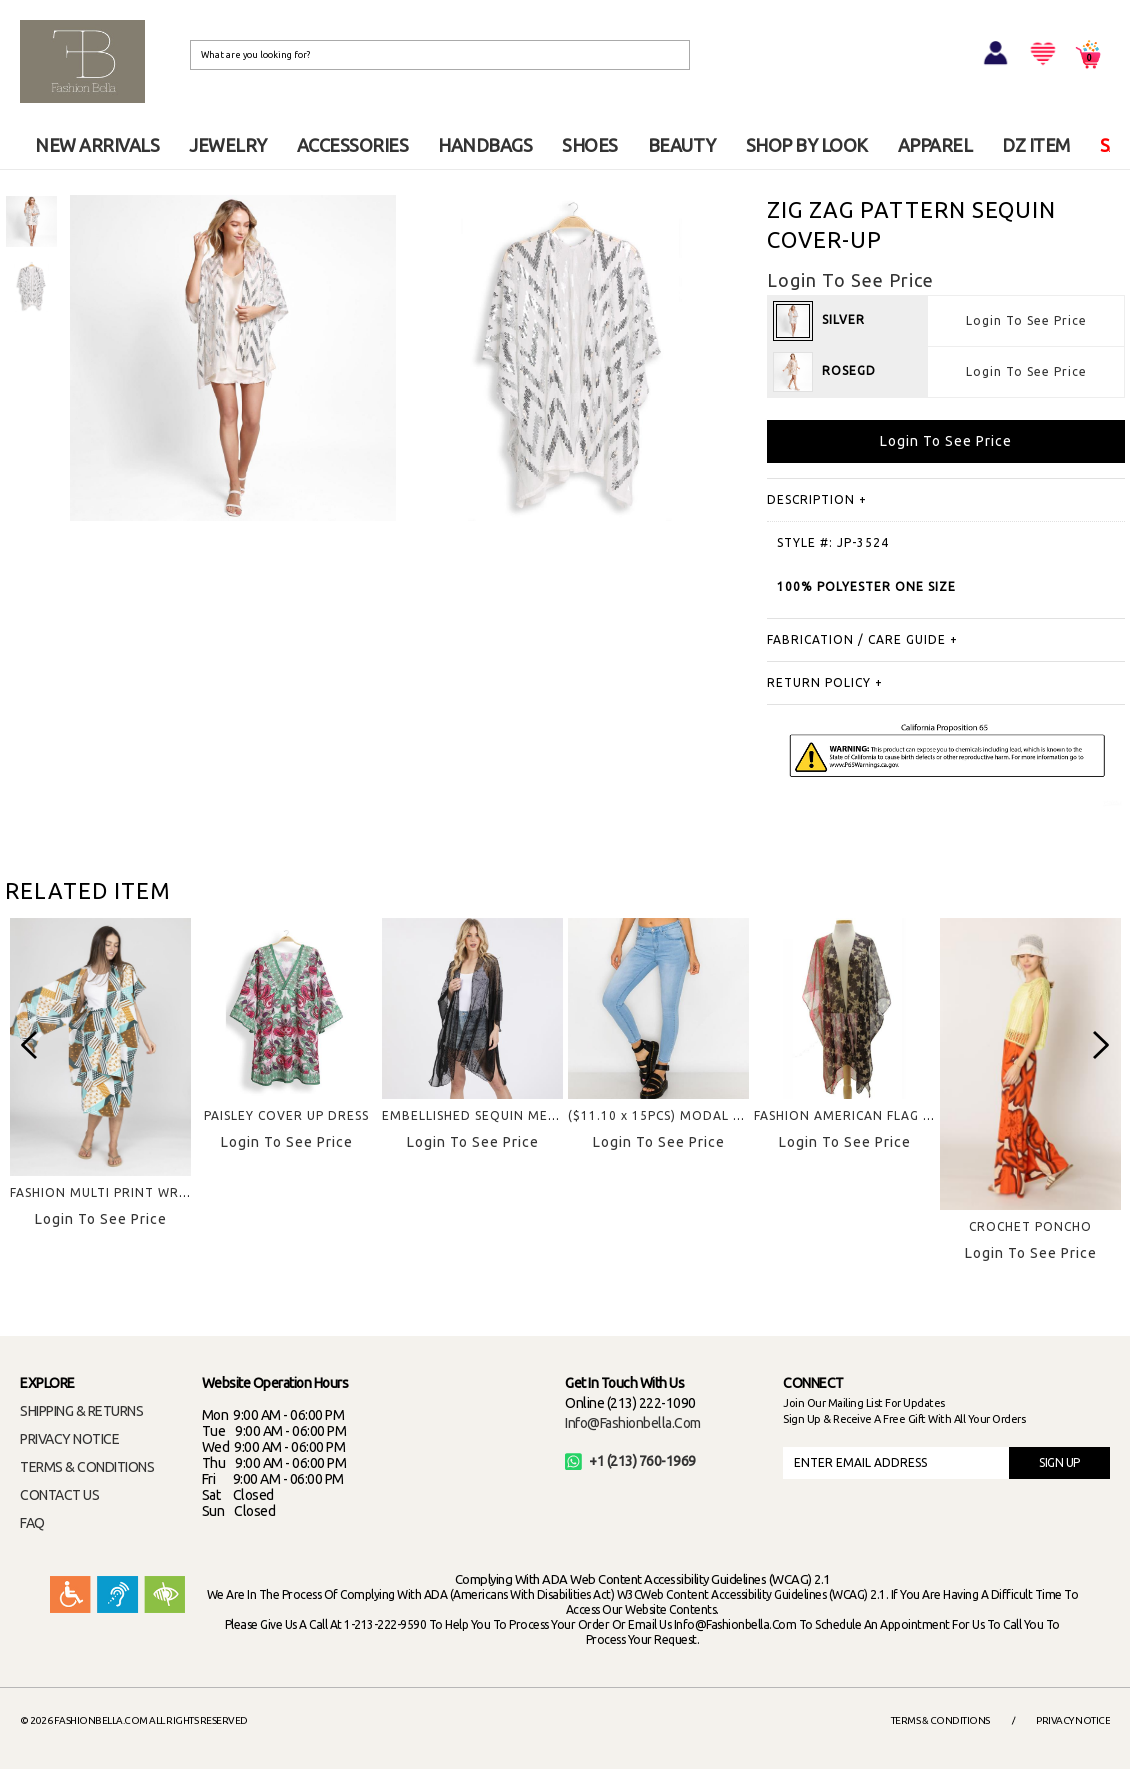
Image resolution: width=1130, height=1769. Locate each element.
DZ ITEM (1036, 145)
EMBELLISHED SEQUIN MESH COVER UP (508, 1115)
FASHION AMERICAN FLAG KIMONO (866, 1115)
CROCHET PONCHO (1030, 1226)
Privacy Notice (1073, 1720)
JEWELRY (228, 145)
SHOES (590, 145)
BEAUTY (682, 145)
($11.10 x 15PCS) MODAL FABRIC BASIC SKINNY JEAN (738, 1115)
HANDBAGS (485, 145)
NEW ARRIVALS (97, 145)
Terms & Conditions (940, 1720)
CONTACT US (59, 1495)
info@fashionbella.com (633, 1423)
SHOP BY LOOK (807, 145)
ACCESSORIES (353, 145)
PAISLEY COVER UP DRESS (286, 1115)
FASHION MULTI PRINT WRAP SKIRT (123, 1192)
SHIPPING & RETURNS (81, 1411)
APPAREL (935, 145)
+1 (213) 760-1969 (630, 1461)
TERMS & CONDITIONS (87, 1467)
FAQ (32, 1523)
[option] (31, 221)
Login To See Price (1026, 320)
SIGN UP (1059, 1462)
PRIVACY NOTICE (69, 1439)
